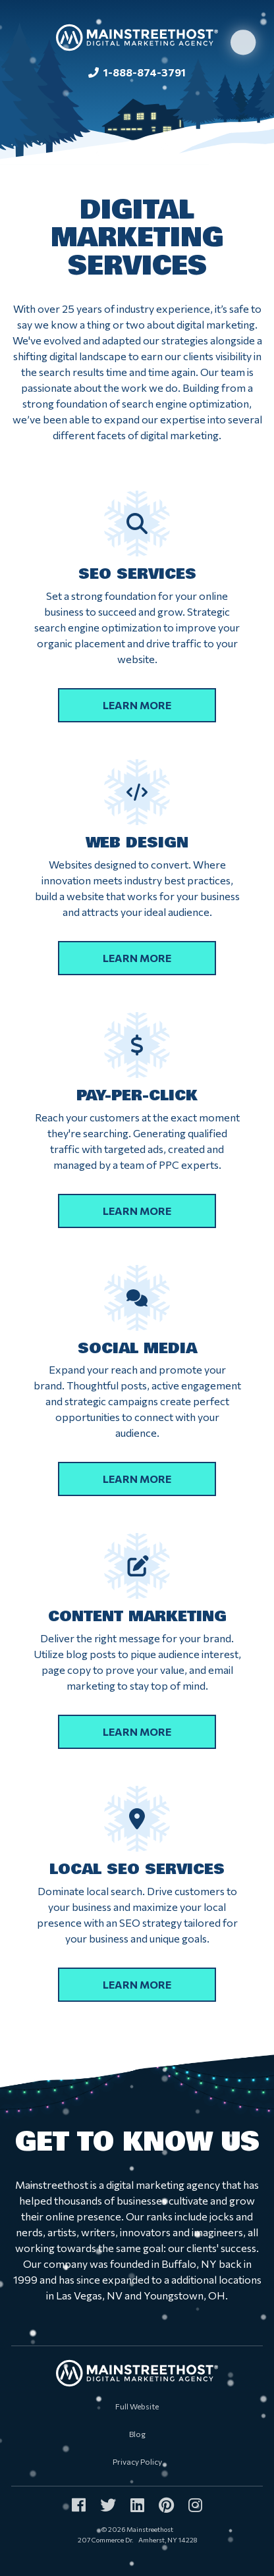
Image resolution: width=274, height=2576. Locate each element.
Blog (137, 2433)
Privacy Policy (137, 2461)
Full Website (137, 2406)
